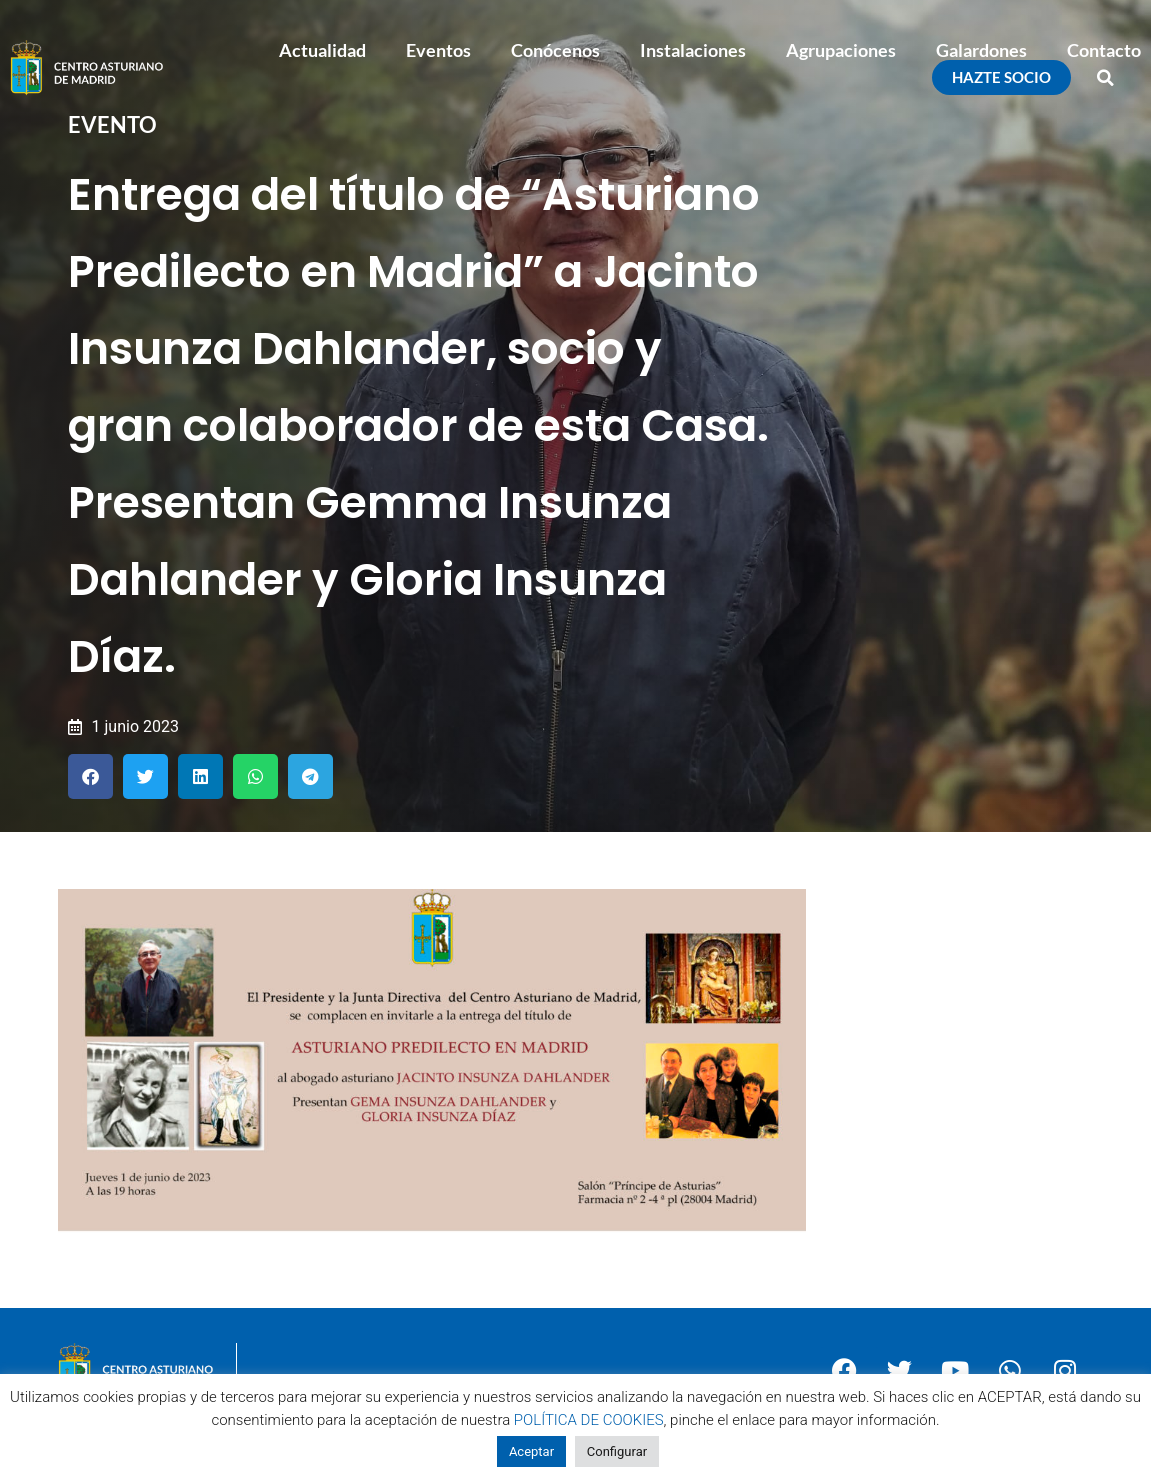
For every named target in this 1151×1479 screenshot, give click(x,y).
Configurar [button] (617, 1451)
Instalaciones (693, 50)
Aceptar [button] (531, 1451)
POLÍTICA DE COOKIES (589, 1420)
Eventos (438, 50)
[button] (1106, 78)
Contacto (1104, 50)
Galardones (981, 50)
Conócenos (555, 50)
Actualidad (322, 50)
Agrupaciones (841, 50)
